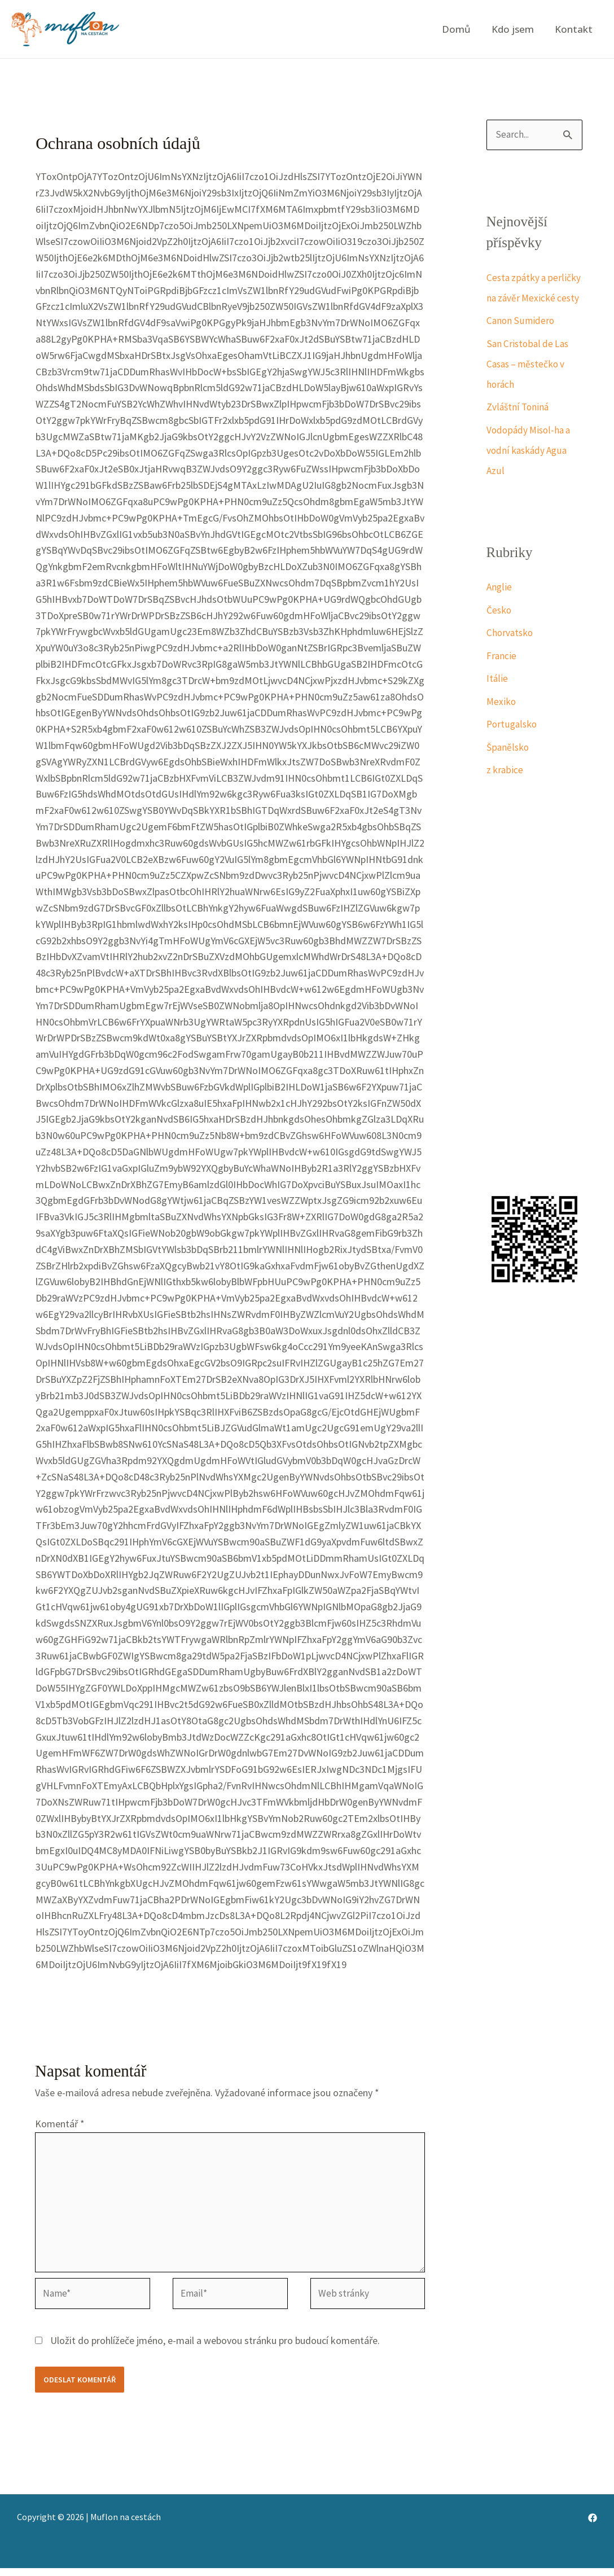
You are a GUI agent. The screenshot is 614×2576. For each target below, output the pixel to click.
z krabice (505, 790)
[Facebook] (592, 2525)
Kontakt (574, 29)
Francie (501, 676)
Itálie (497, 699)
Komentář (60, 2123)
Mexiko (501, 722)
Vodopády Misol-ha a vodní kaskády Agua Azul (530, 471)
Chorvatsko (510, 653)
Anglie (499, 607)
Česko (499, 630)
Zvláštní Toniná (518, 427)
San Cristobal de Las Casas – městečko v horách (529, 384)
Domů (460, 29)
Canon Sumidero (521, 341)
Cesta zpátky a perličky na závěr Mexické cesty (521, 298)
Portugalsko (512, 744)
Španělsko (508, 767)
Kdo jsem (515, 29)
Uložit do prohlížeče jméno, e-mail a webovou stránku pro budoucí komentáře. (215, 2348)
